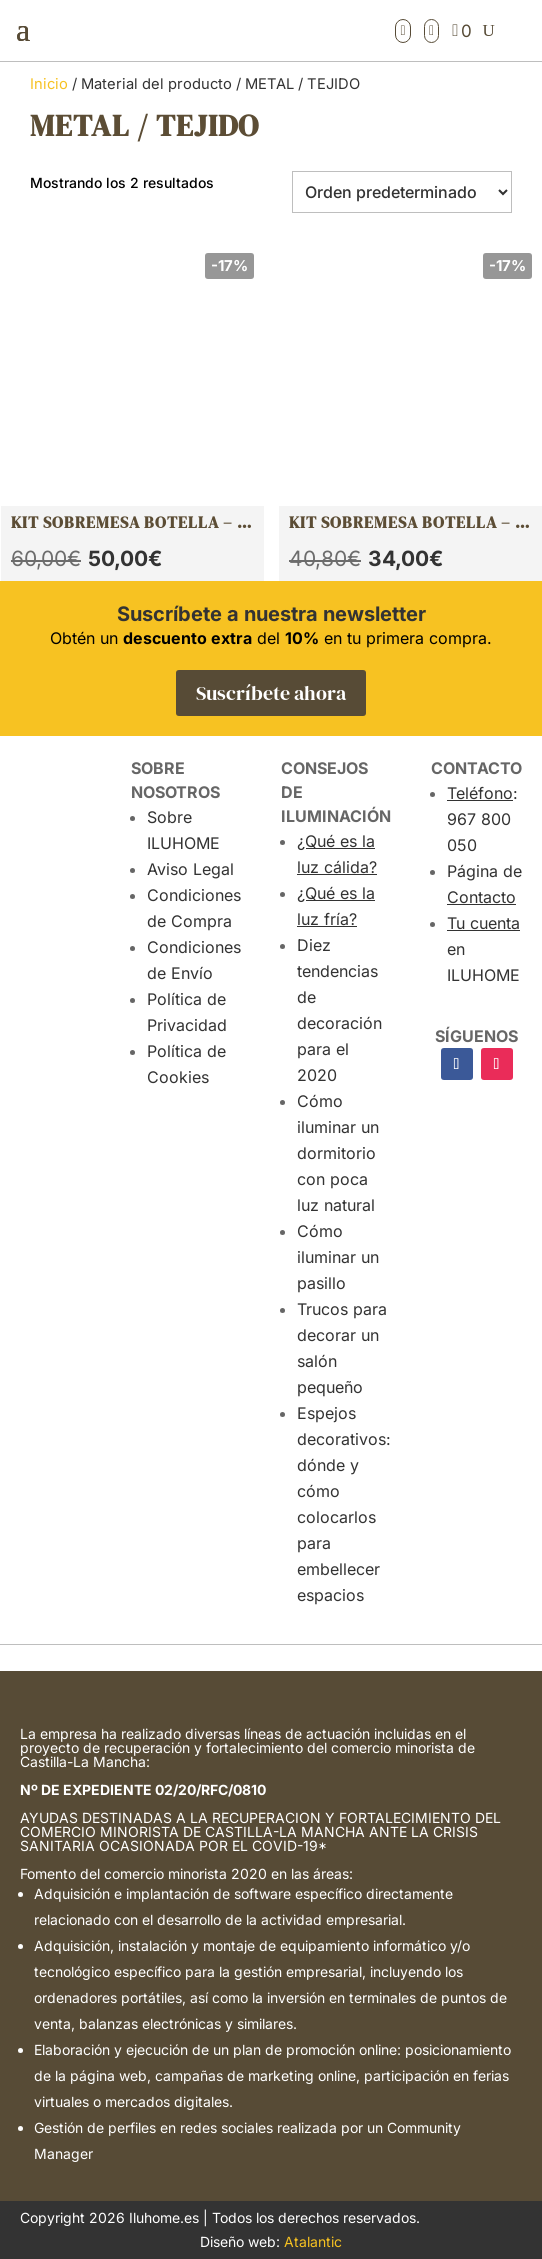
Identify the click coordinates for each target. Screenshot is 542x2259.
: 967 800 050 (482, 819)
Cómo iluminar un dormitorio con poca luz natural (338, 1153)
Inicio (49, 84)
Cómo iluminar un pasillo (338, 1257)
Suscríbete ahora (271, 693)
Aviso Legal (190, 869)
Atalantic (313, 2241)
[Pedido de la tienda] (402, 192)
